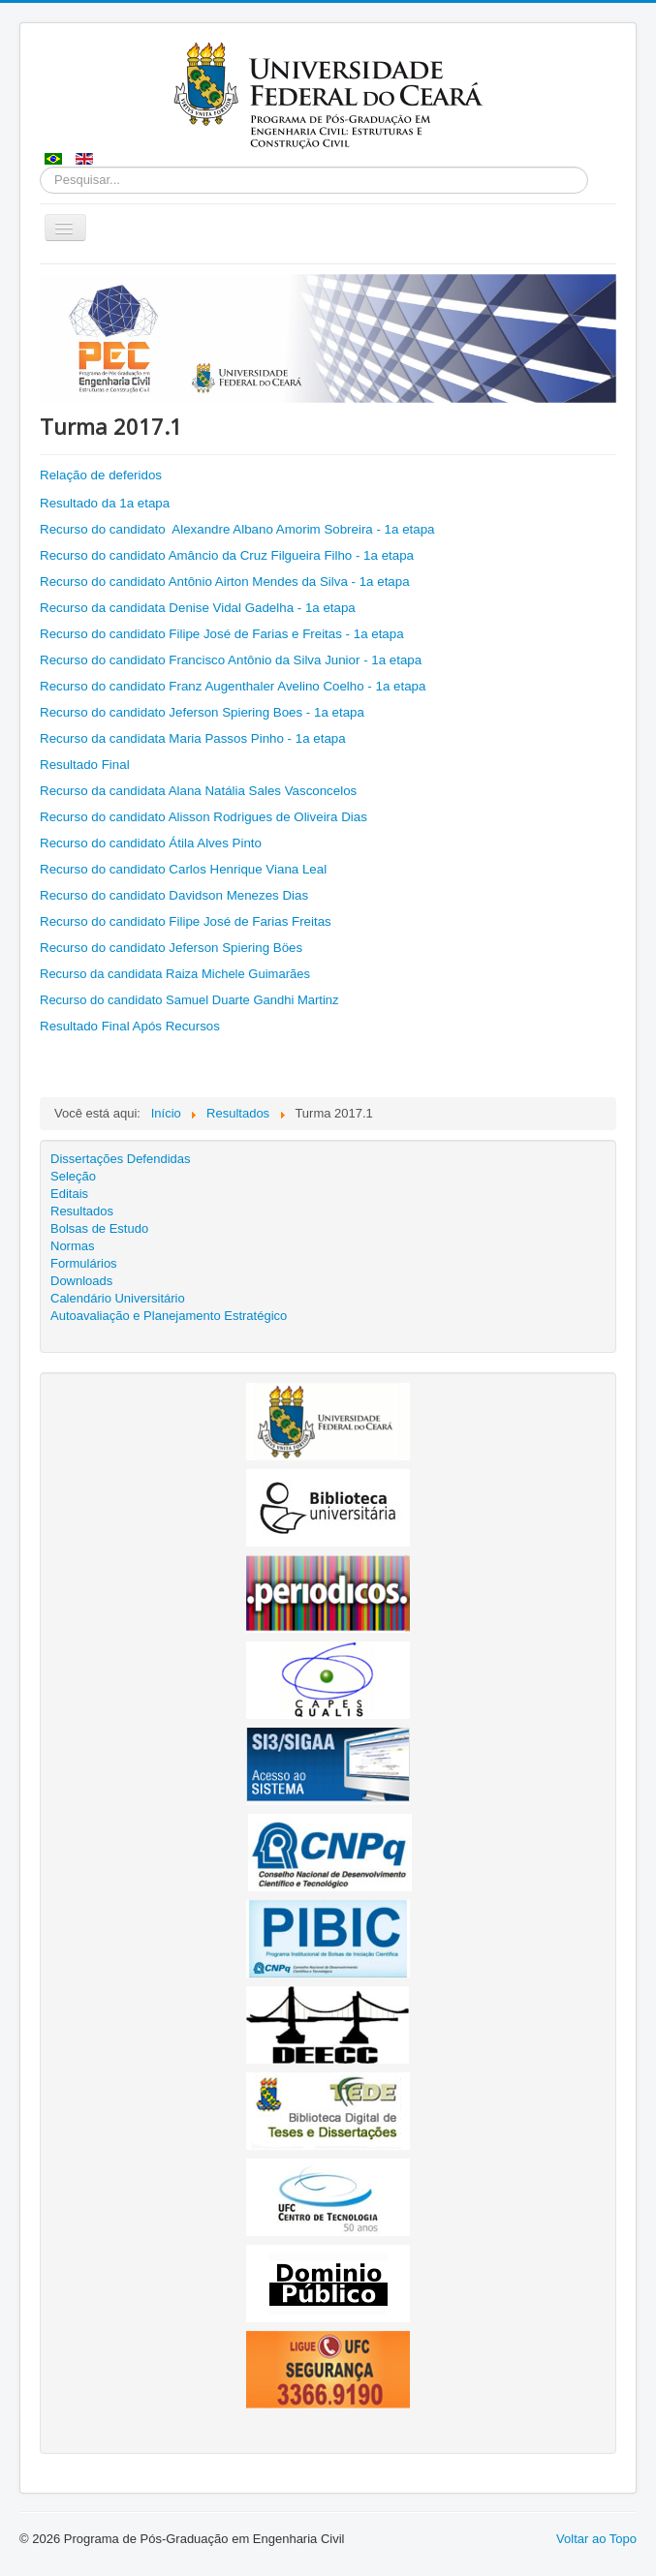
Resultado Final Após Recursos (130, 1026)
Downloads (81, 1280)
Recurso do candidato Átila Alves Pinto (151, 843)
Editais (69, 1193)
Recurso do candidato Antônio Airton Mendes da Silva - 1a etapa (226, 581)
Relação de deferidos (101, 475)
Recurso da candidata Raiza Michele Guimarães (175, 973)
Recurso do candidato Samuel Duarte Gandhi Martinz (189, 1000)
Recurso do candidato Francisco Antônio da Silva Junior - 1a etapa (231, 660)
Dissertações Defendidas (120, 1158)
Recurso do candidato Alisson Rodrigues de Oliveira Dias (203, 817)
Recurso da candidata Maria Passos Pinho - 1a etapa (194, 738)
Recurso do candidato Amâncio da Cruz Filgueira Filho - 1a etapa (227, 555)
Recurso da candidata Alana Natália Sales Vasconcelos (198, 790)
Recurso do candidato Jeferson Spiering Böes (171, 947)
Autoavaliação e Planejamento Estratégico (168, 1315)
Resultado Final (85, 764)
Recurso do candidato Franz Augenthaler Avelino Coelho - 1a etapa (232, 686)
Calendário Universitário (117, 1298)
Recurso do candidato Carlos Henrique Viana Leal (183, 869)
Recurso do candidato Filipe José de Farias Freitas (185, 921)
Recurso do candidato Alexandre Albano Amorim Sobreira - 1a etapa (237, 529)
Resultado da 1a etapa (105, 503)
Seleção (73, 1176)
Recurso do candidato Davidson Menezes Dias (174, 895)
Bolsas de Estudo (99, 1228)
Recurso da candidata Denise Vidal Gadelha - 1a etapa (198, 607)
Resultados (81, 1211)
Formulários (83, 1263)
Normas (72, 1246)
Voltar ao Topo (596, 2538)
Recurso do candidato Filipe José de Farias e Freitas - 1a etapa (222, 634)
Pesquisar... (40, 167)
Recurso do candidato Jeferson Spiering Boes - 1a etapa (204, 712)
